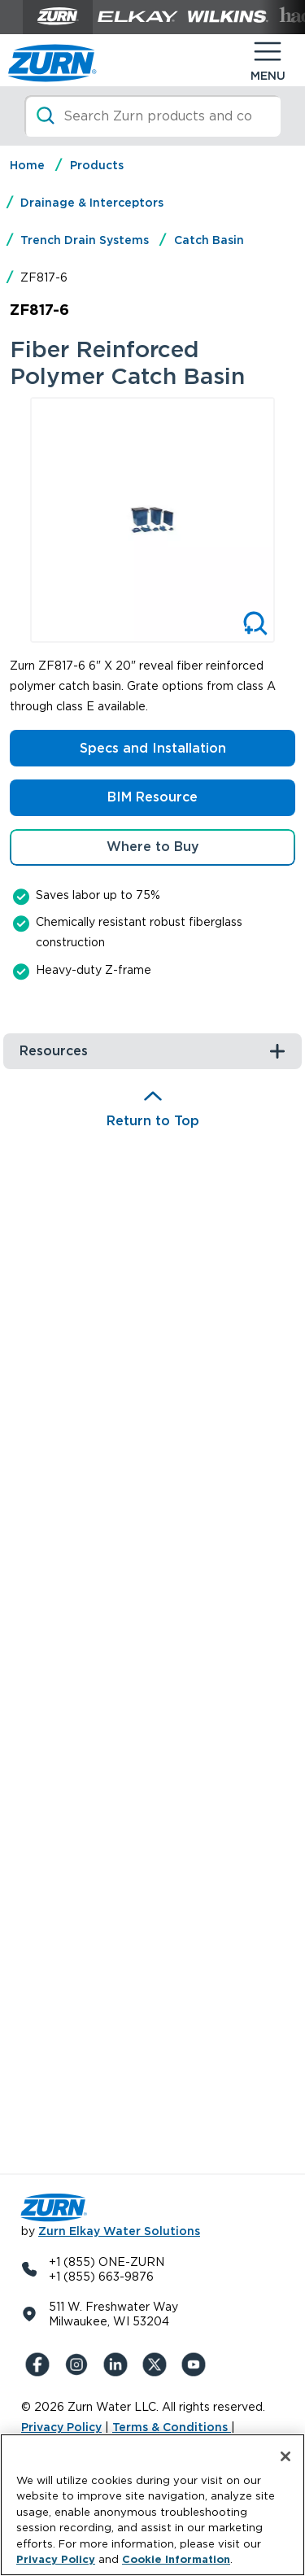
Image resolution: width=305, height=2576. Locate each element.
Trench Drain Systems (84, 240)
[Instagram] (79, 2364)
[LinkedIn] (118, 2364)
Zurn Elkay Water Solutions (119, 2231)
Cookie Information (176, 2559)
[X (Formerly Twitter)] (158, 2364)
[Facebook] (40, 2364)
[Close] (285, 2456)
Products (97, 165)
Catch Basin (209, 240)
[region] (152, 2505)
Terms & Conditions (171, 2427)
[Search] (152, 116)
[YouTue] (197, 2364)
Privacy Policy (61, 2427)
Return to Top (153, 1121)
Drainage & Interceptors (91, 202)
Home (27, 165)
